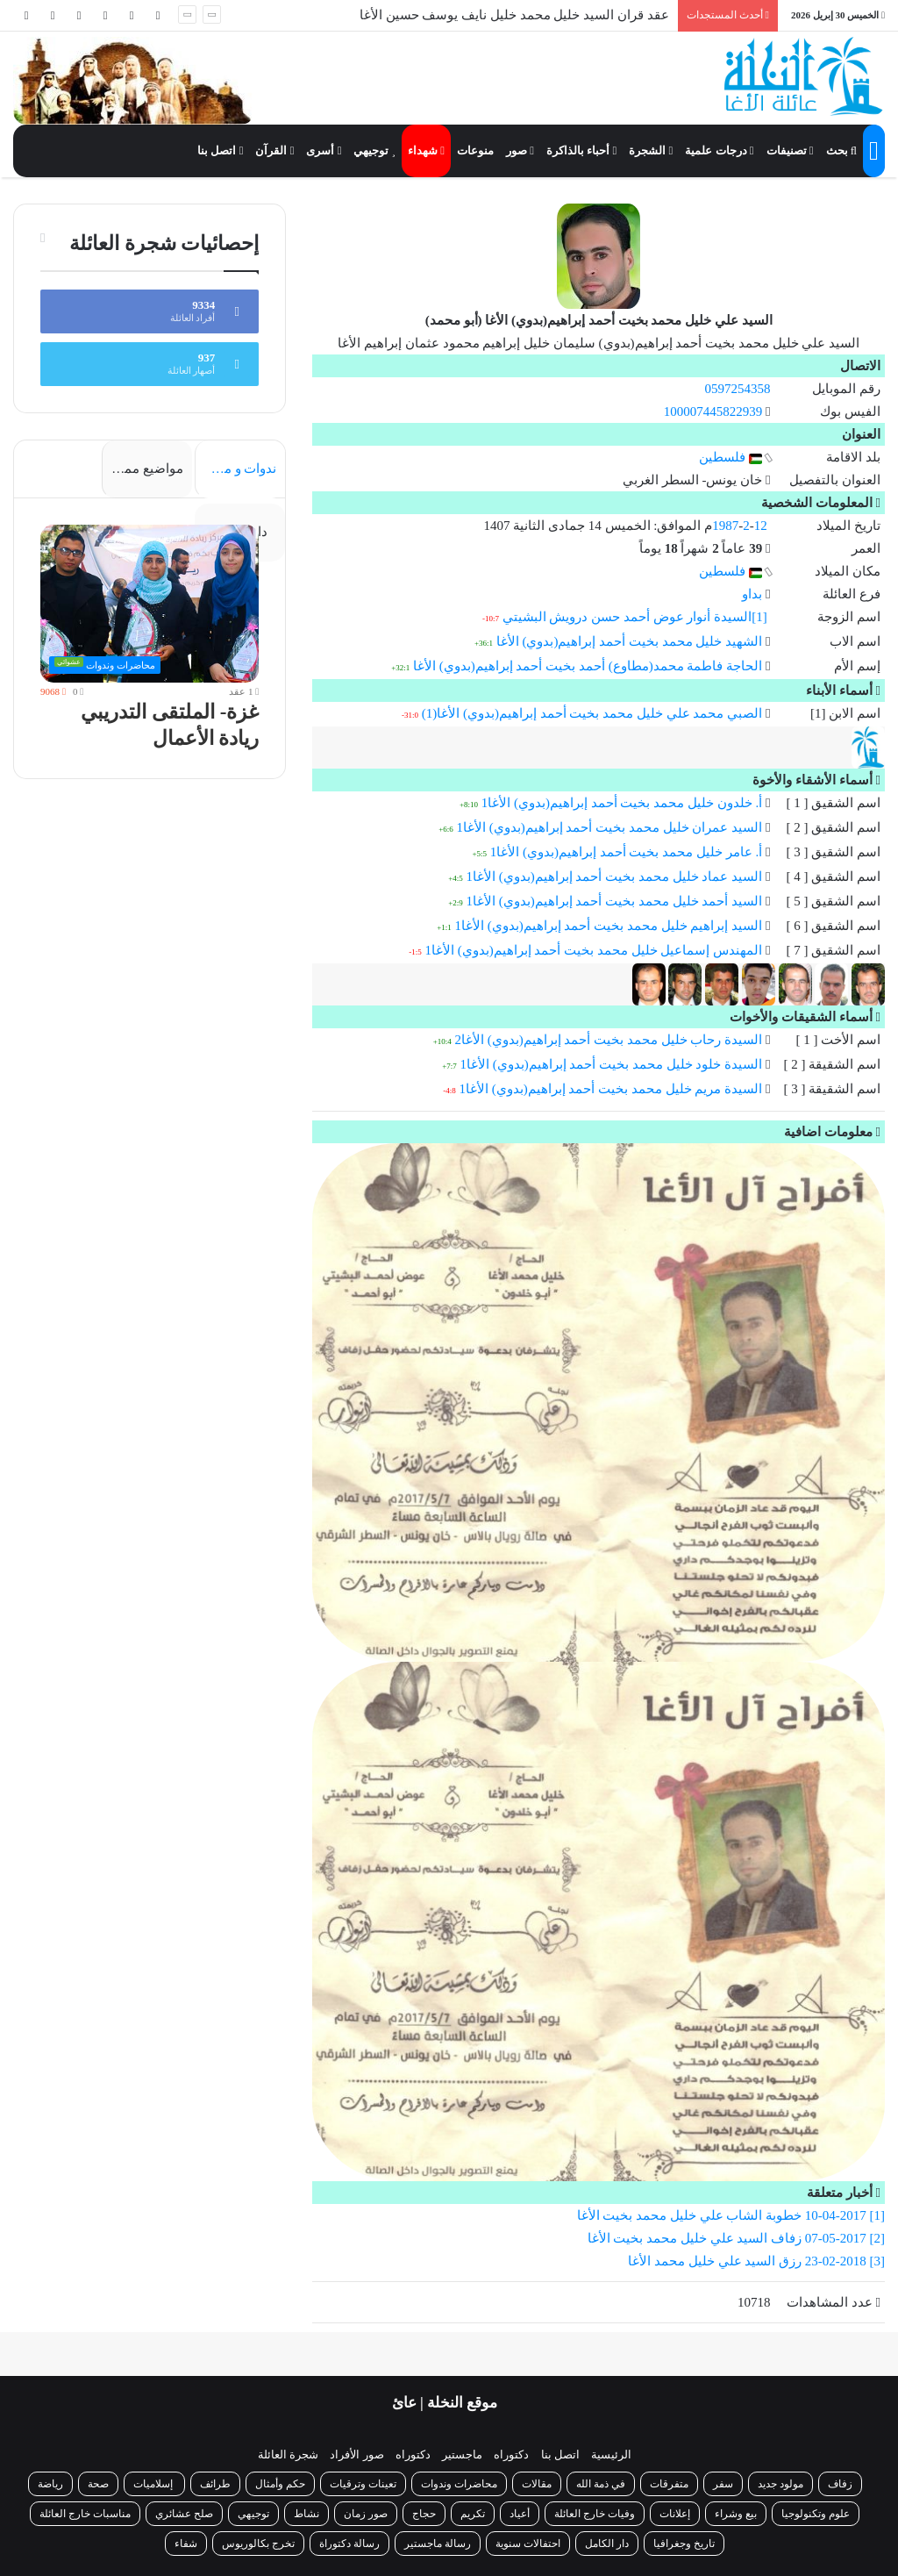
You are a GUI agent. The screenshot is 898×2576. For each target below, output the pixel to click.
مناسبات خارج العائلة (85, 2514)
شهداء (426, 150)
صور (520, 150)
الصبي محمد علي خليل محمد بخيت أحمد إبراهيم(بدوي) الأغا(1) (592, 713)
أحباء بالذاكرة (581, 150)
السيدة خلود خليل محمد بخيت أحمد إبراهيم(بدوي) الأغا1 (611, 1064)
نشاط (306, 2514)
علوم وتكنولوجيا (815, 2514)
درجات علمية (719, 150)
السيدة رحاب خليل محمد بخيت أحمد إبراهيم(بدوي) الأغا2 (608, 1040)
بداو (752, 594)
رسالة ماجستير (437, 2543)
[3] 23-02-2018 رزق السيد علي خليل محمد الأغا (756, 2261)
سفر (723, 2484)
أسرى (323, 150)
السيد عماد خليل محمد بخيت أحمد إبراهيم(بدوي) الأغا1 (614, 876)
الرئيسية (611, 2454)
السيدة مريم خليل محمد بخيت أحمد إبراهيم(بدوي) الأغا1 (610, 1089)
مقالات (537, 2484)
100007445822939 (713, 411)
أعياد (520, 2514)
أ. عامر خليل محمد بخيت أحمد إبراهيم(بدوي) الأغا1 (626, 852)
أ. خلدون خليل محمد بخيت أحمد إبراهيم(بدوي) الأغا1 (622, 803)
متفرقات (669, 2484)
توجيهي (374, 150)
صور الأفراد (356, 2454)
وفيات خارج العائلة (594, 2514)
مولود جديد (780, 2484)
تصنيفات (790, 150)
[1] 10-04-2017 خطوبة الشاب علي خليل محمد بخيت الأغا (731, 2215)
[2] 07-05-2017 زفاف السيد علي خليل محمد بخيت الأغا (737, 2238)
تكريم (472, 2514)
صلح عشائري (184, 2514)
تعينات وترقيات (363, 2484)
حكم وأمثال (280, 2484)
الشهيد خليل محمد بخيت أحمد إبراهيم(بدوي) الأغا (629, 641)
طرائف (215, 2484)
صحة (98, 2484)
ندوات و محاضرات (235, 469)
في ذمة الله (600, 2484)
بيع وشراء (736, 2514)
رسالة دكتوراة (349, 2543)
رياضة (50, 2484)
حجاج (424, 2514)
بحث (841, 150)
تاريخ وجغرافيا (684, 2543)
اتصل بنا (220, 150)
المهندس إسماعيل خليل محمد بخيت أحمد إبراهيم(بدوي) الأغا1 (593, 950)
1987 (725, 526)
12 (760, 526)
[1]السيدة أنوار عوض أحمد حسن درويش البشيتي (634, 617)
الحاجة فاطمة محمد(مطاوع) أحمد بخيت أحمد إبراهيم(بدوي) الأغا (587, 666)
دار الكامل (607, 2543)
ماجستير (462, 2454)
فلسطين (730, 457)
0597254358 (737, 389)
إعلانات (674, 2514)
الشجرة (651, 150)
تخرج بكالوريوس (258, 2543)
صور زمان (366, 2514)
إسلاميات (154, 2484)
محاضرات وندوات (459, 2484)
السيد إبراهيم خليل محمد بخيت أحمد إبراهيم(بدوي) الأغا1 (608, 926)
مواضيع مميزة (144, 469)
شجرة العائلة (288, 2454)
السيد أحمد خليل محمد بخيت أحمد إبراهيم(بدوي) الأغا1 (614, 901)
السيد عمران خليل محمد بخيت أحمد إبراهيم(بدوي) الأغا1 (609, 827)
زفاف (840, 2484)
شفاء (186, 2543)
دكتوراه (511, 2454)
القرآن (274, 150)
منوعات (475, 150)
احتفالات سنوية (527, 2543)
